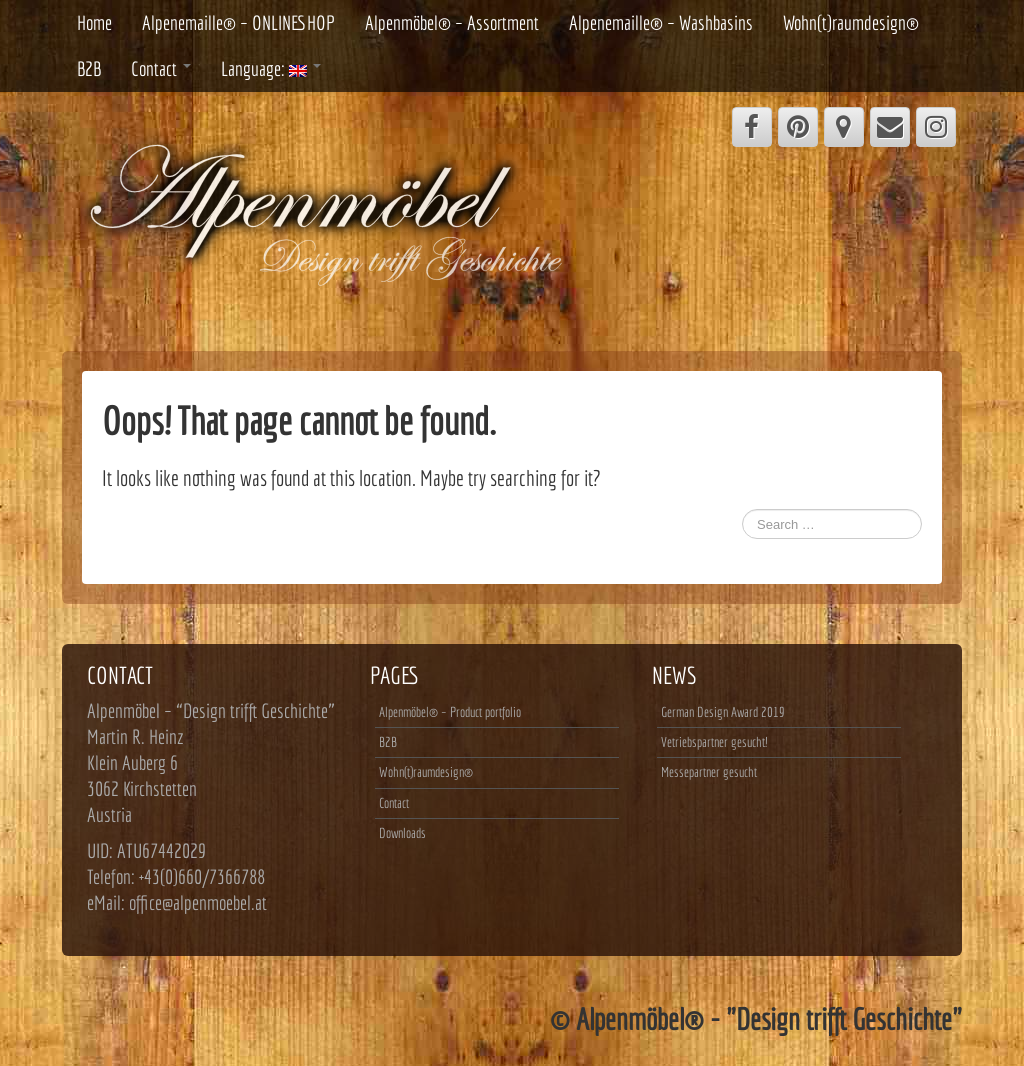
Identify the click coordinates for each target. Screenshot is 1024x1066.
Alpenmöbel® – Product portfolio (450, 712)
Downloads (402, 833)
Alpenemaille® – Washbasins (661, 22)
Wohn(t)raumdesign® (851, 22)
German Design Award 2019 (723, 712)
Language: (271, 68)
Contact (161, 68)
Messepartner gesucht (709, 772)
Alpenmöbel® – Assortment (452, 22)
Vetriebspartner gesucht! (714, 742)
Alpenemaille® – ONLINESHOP (238, 22)
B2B (89, 68)
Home (94, 22)
